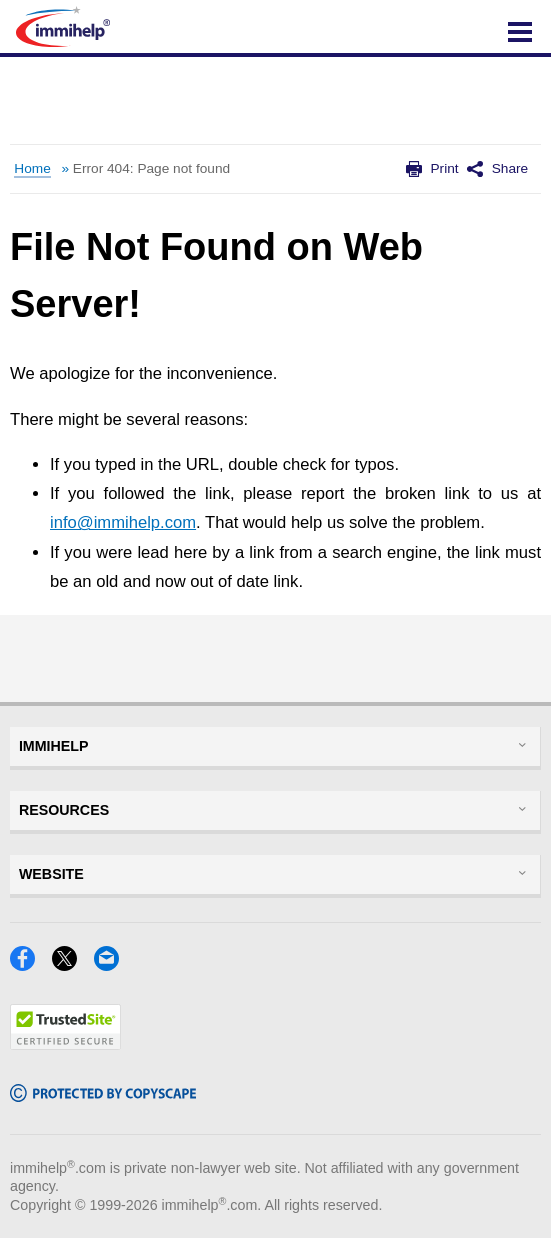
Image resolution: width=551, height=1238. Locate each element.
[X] (70, 964)
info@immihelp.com (123, 522)
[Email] (112, 964)
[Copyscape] (103, 1095)
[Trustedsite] (65, 1043)
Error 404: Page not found (151, 168)
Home (32, 168)
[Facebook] (28, 964)
